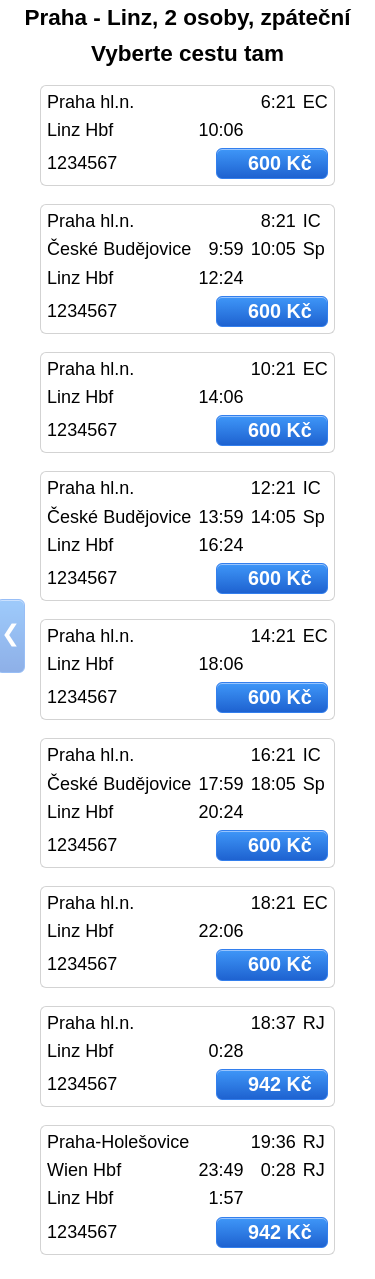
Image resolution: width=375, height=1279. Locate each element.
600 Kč (280, 163)
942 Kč (280, 1084)
